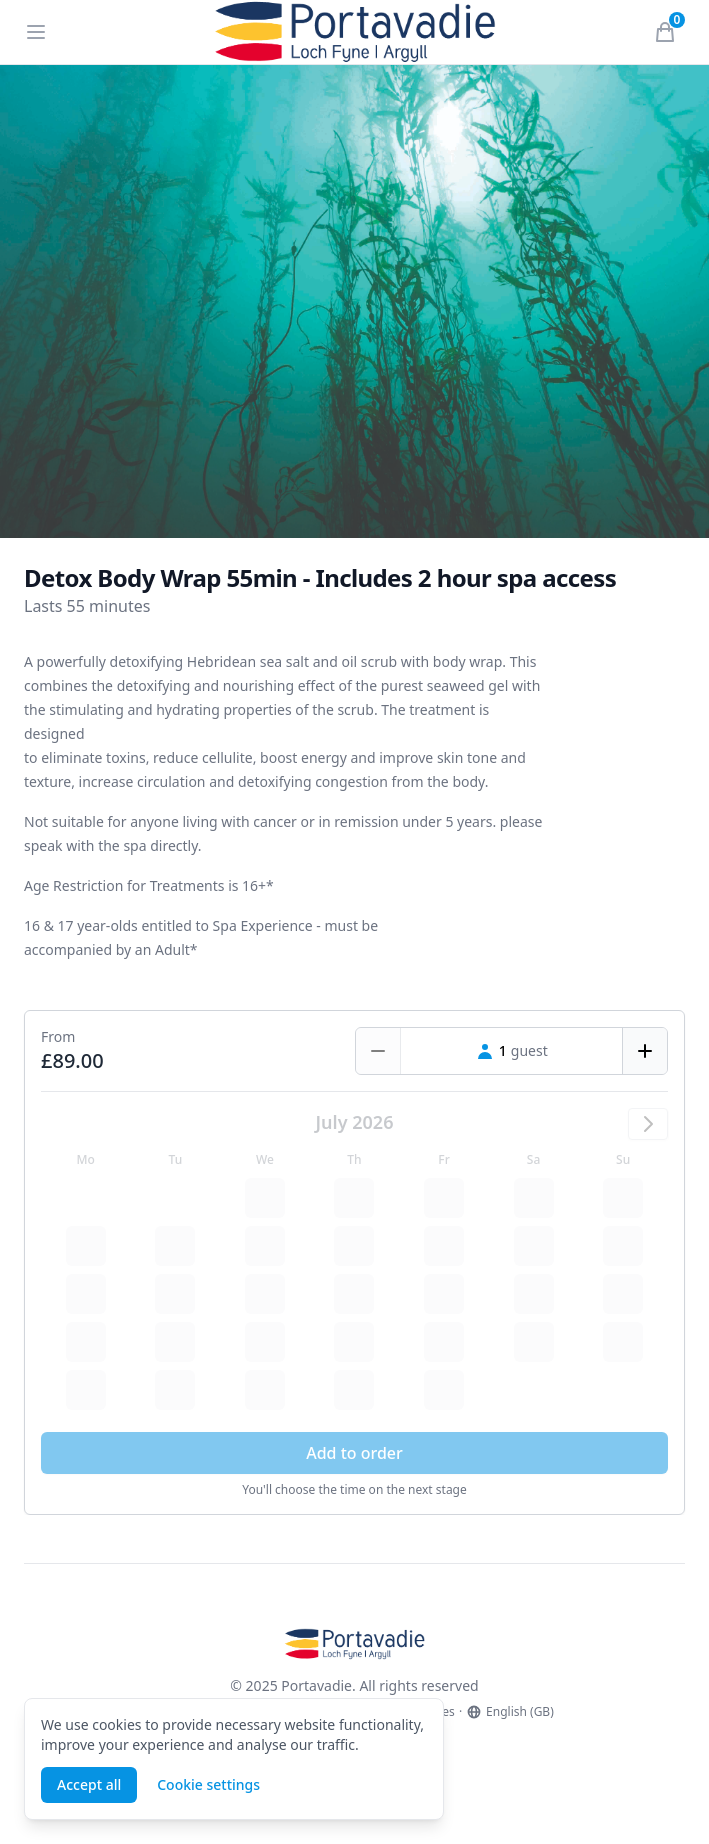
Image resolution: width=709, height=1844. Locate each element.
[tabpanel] (354, 301)
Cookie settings (208, 1784)
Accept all (89, 1784)
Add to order (354, 1453)
